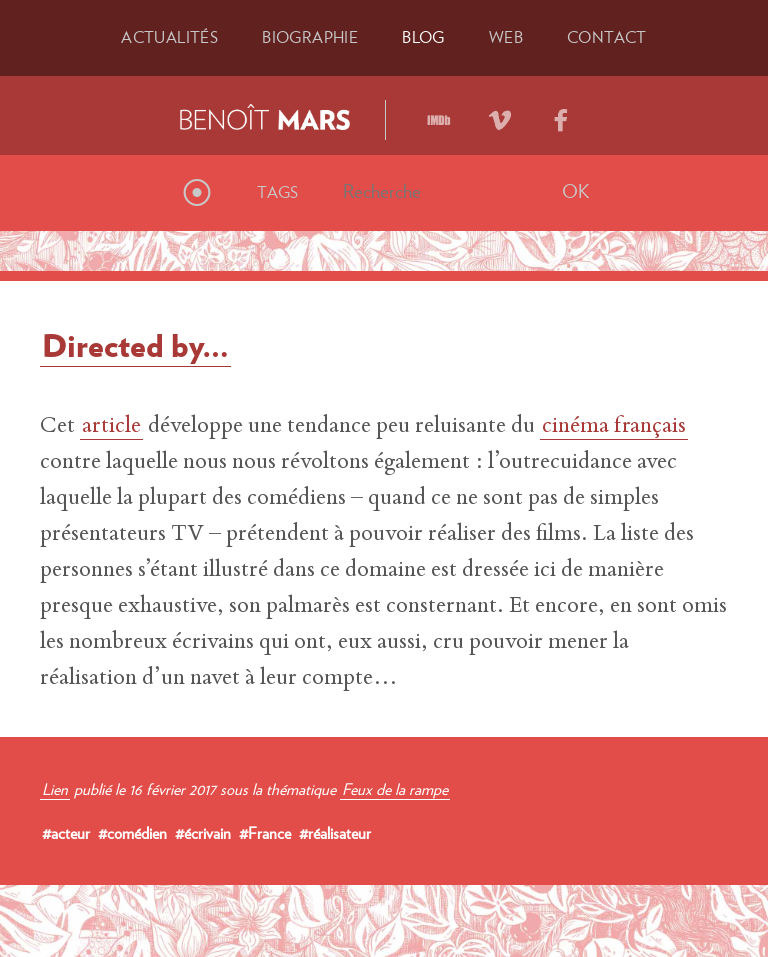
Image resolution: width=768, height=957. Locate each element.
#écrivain (203, 833)
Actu (169, 37)
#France (265, 833)
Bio (310, 37)
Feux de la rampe (395, 789)
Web (506, 37)
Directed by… (135, 345)
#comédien (132, 833)
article (111, 427)
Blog (423, 37)
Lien (55, 789)
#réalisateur (335, 833)
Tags (278, 192)
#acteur (66, 833)
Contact (607, 37)
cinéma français (614, 427)
